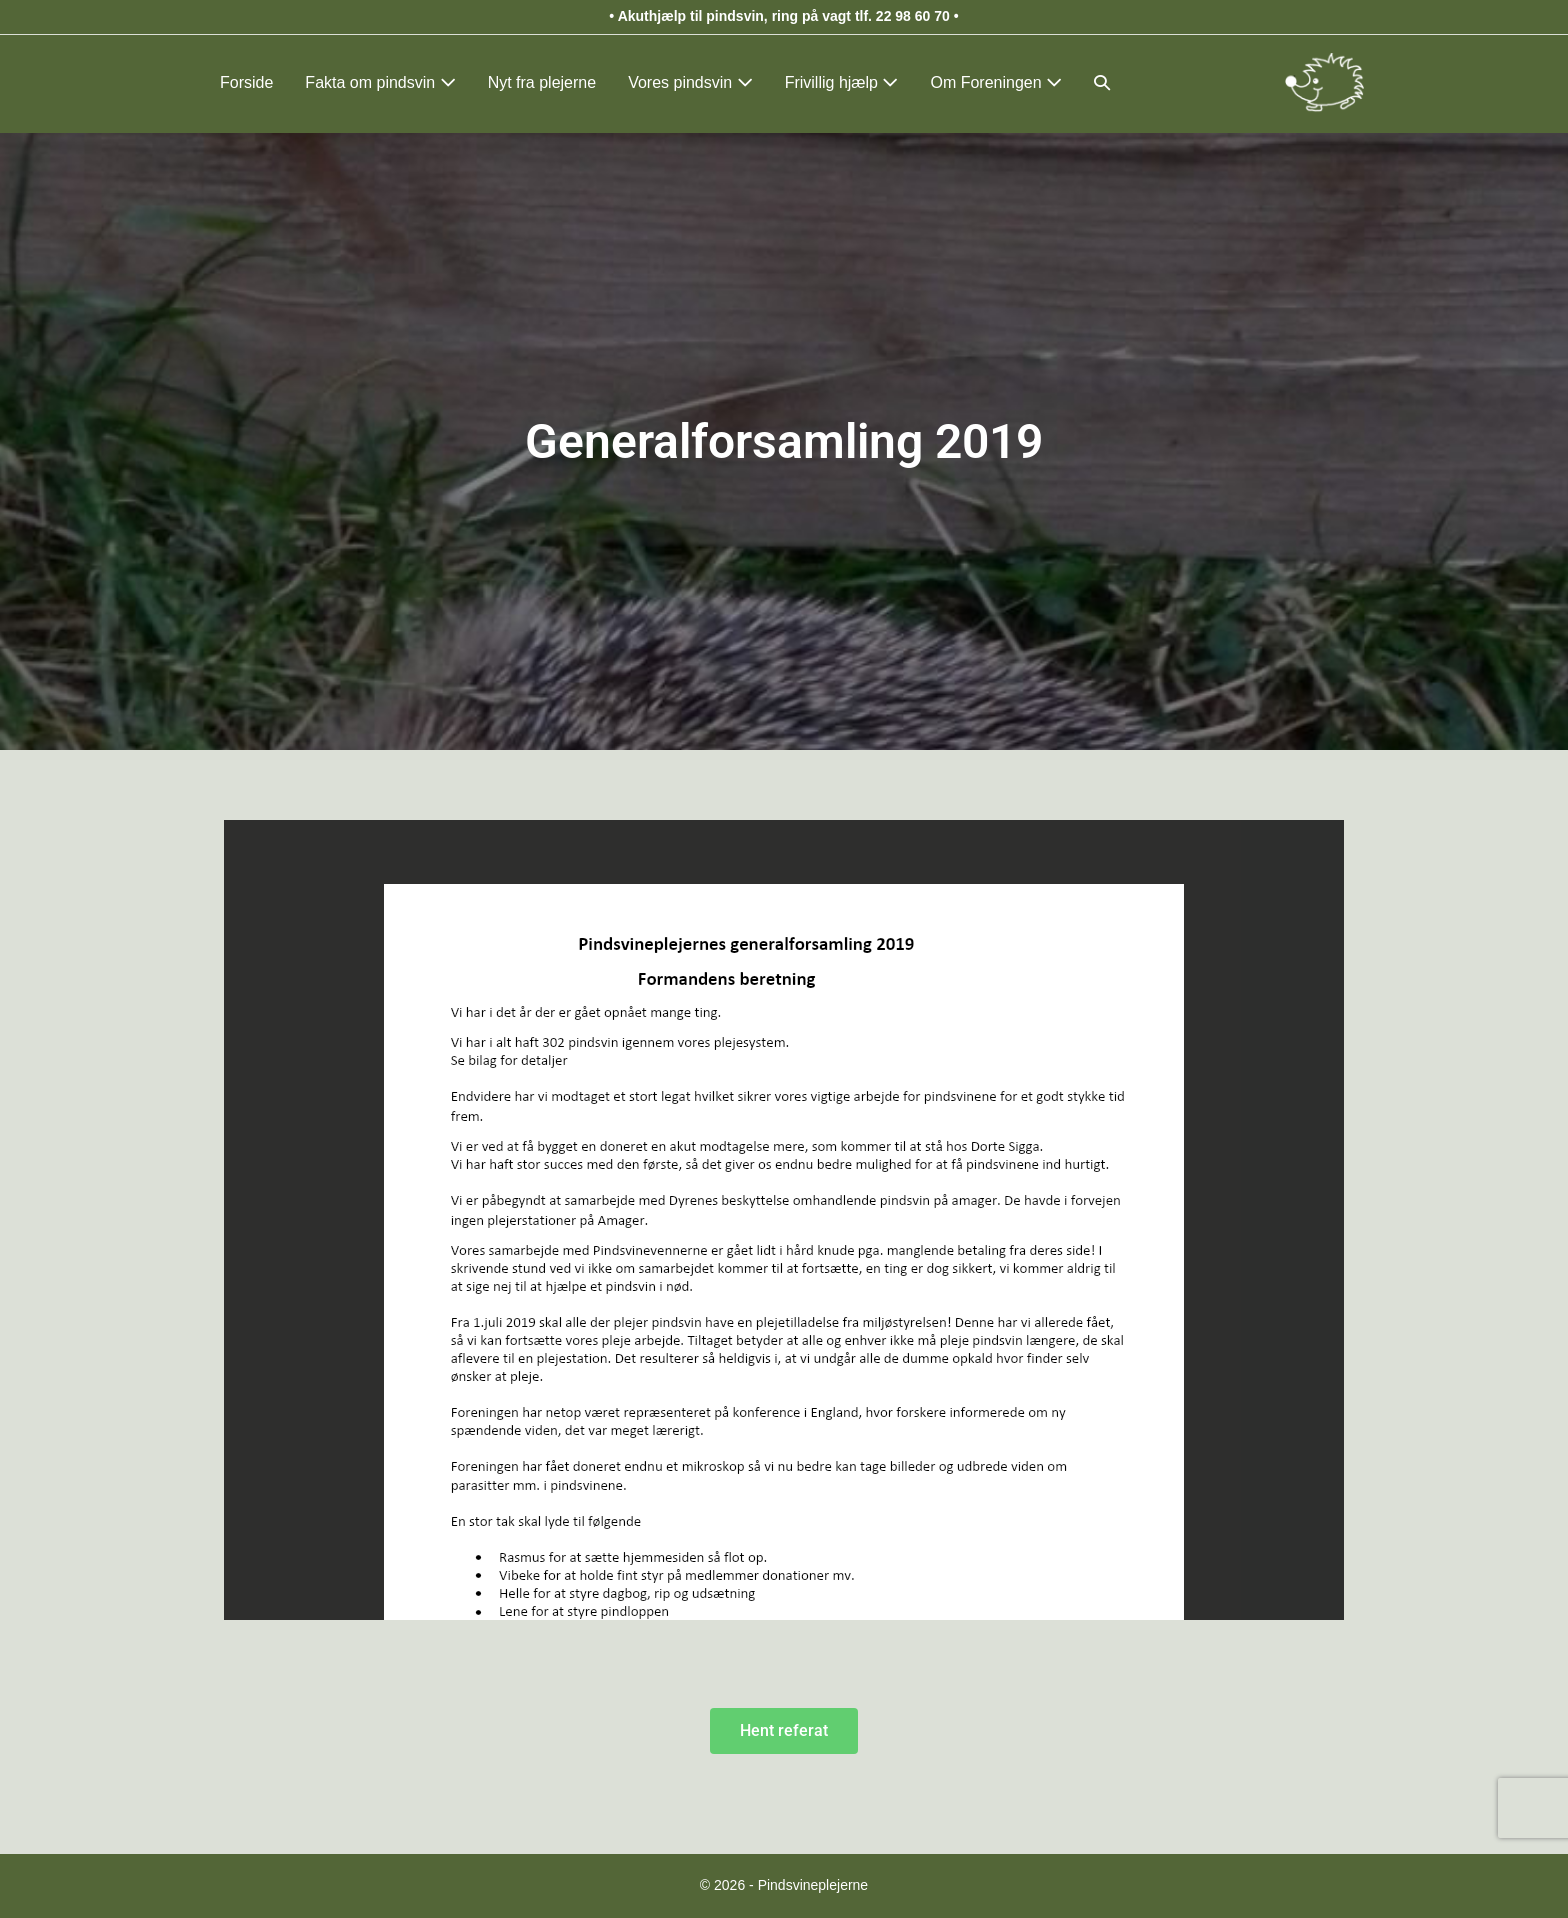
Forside (246, 82)
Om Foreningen (996, 82)
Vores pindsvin (690, 82)
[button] (1102, 82)
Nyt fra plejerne (542, 82)
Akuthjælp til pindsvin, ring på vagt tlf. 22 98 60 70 (784, 16)
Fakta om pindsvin (380, 82)
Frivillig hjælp (842, 82)
